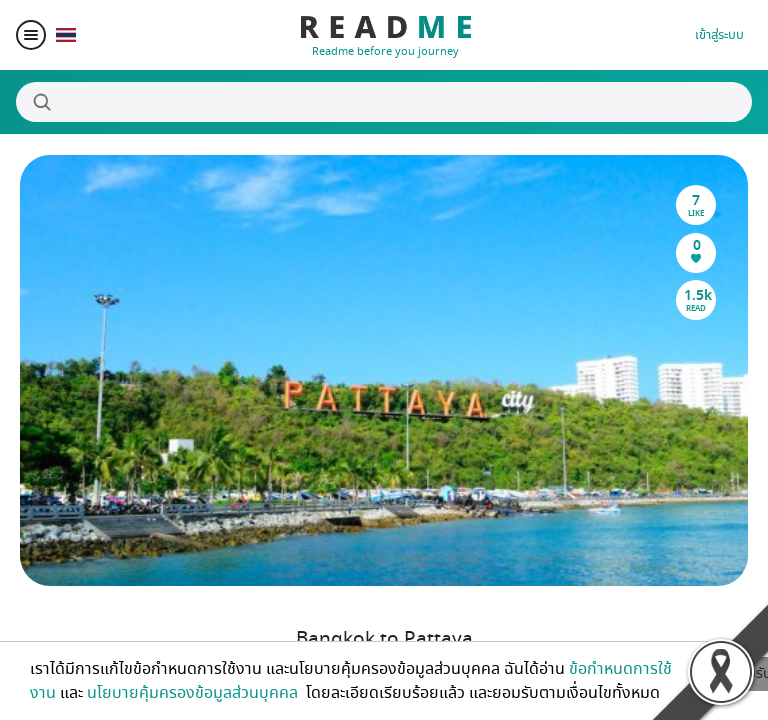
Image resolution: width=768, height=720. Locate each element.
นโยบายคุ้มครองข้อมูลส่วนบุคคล (194, 693)
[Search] (384, 102)
